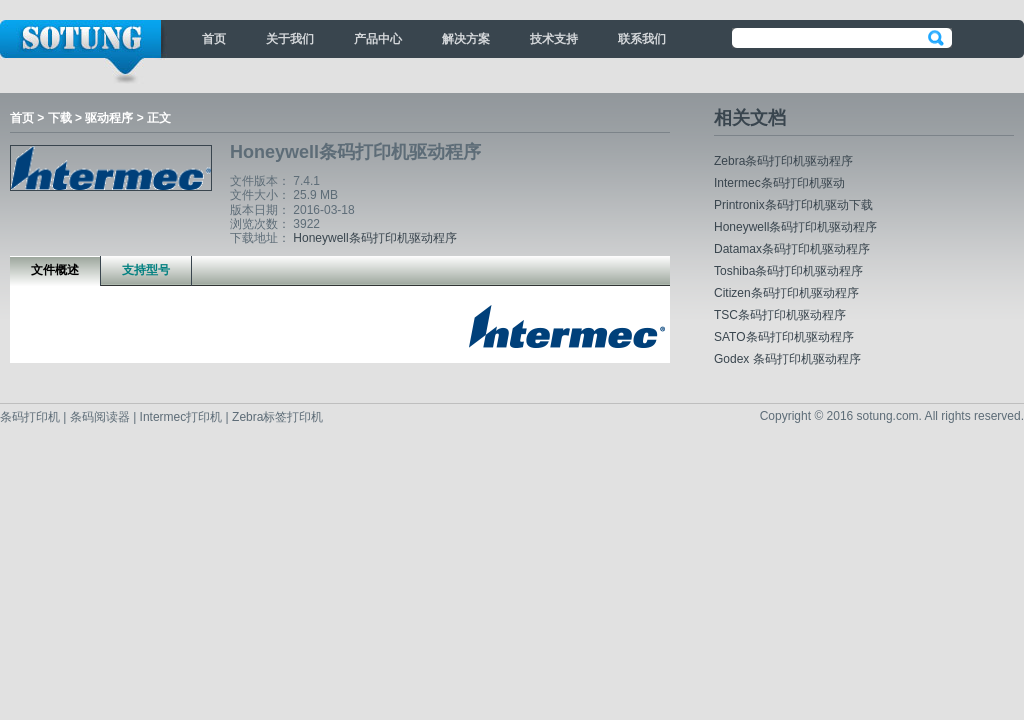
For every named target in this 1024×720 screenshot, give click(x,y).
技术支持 (554, 39)
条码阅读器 (100, 417)
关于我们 (290, 39)
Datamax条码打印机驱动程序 (792, 249)
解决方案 (466, 39)
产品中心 (378, 39)
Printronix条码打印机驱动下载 (793, 205)
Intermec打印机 (183, 417)
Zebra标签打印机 (277, 417)
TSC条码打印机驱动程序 (780, 315)
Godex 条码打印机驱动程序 (787, 359)
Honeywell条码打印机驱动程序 (374, 238)
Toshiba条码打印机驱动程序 (788, 271)
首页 (214, 39)
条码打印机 (31, 417)
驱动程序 (109, 118)
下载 (60, 118)
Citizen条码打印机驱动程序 (786, 293)
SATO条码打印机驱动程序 (784, 337)
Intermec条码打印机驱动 (779, 183)
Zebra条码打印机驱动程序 (783, 161)
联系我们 (642, 39)
